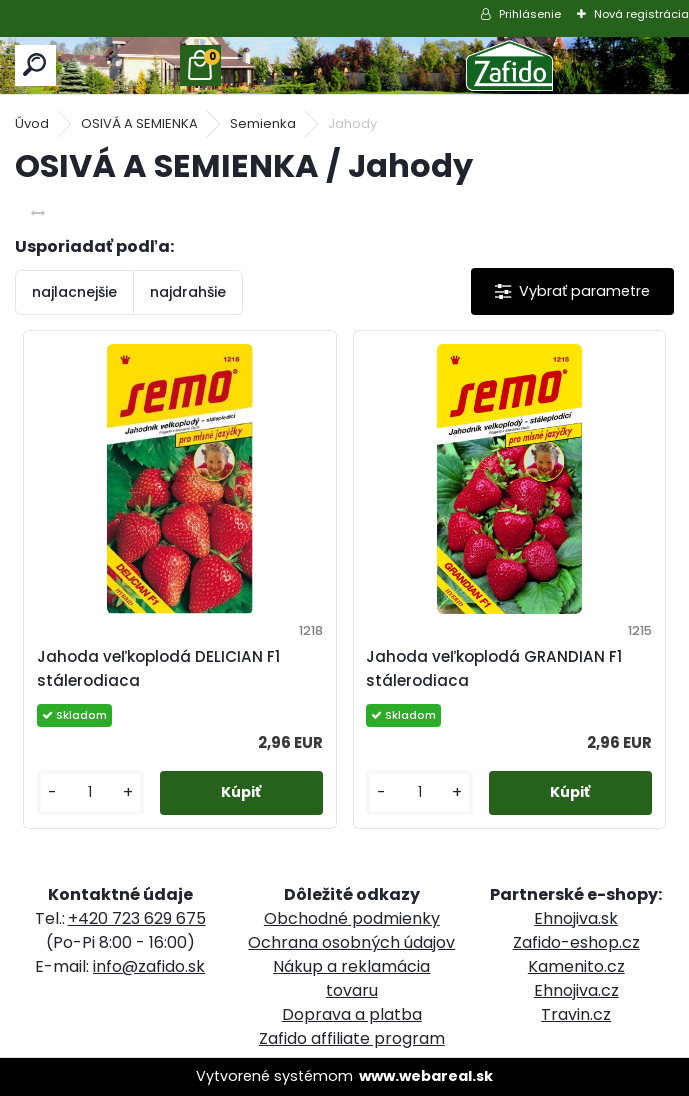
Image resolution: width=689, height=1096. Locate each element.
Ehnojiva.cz (576, 990)
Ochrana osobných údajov (351, 942)
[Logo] (509, 65)
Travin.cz (576, 1014)
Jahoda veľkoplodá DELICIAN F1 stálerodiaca (158, 668)
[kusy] (90, 792)
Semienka (263, 123)
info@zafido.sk (149, 966)
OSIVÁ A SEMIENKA (139, 123)
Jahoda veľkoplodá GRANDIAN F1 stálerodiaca (494, 668)
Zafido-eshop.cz (576, 942)
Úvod (32, 123)
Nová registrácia (641, 14)
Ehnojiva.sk (576, 918)
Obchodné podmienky (352, 918)
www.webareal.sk (426, 1076)
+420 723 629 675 (137, 918)
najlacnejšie (74, 292)
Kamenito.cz (576, 966)
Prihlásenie (530, 14)
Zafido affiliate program (352, 1038)
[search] (35, 65)
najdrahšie (188, 292)
